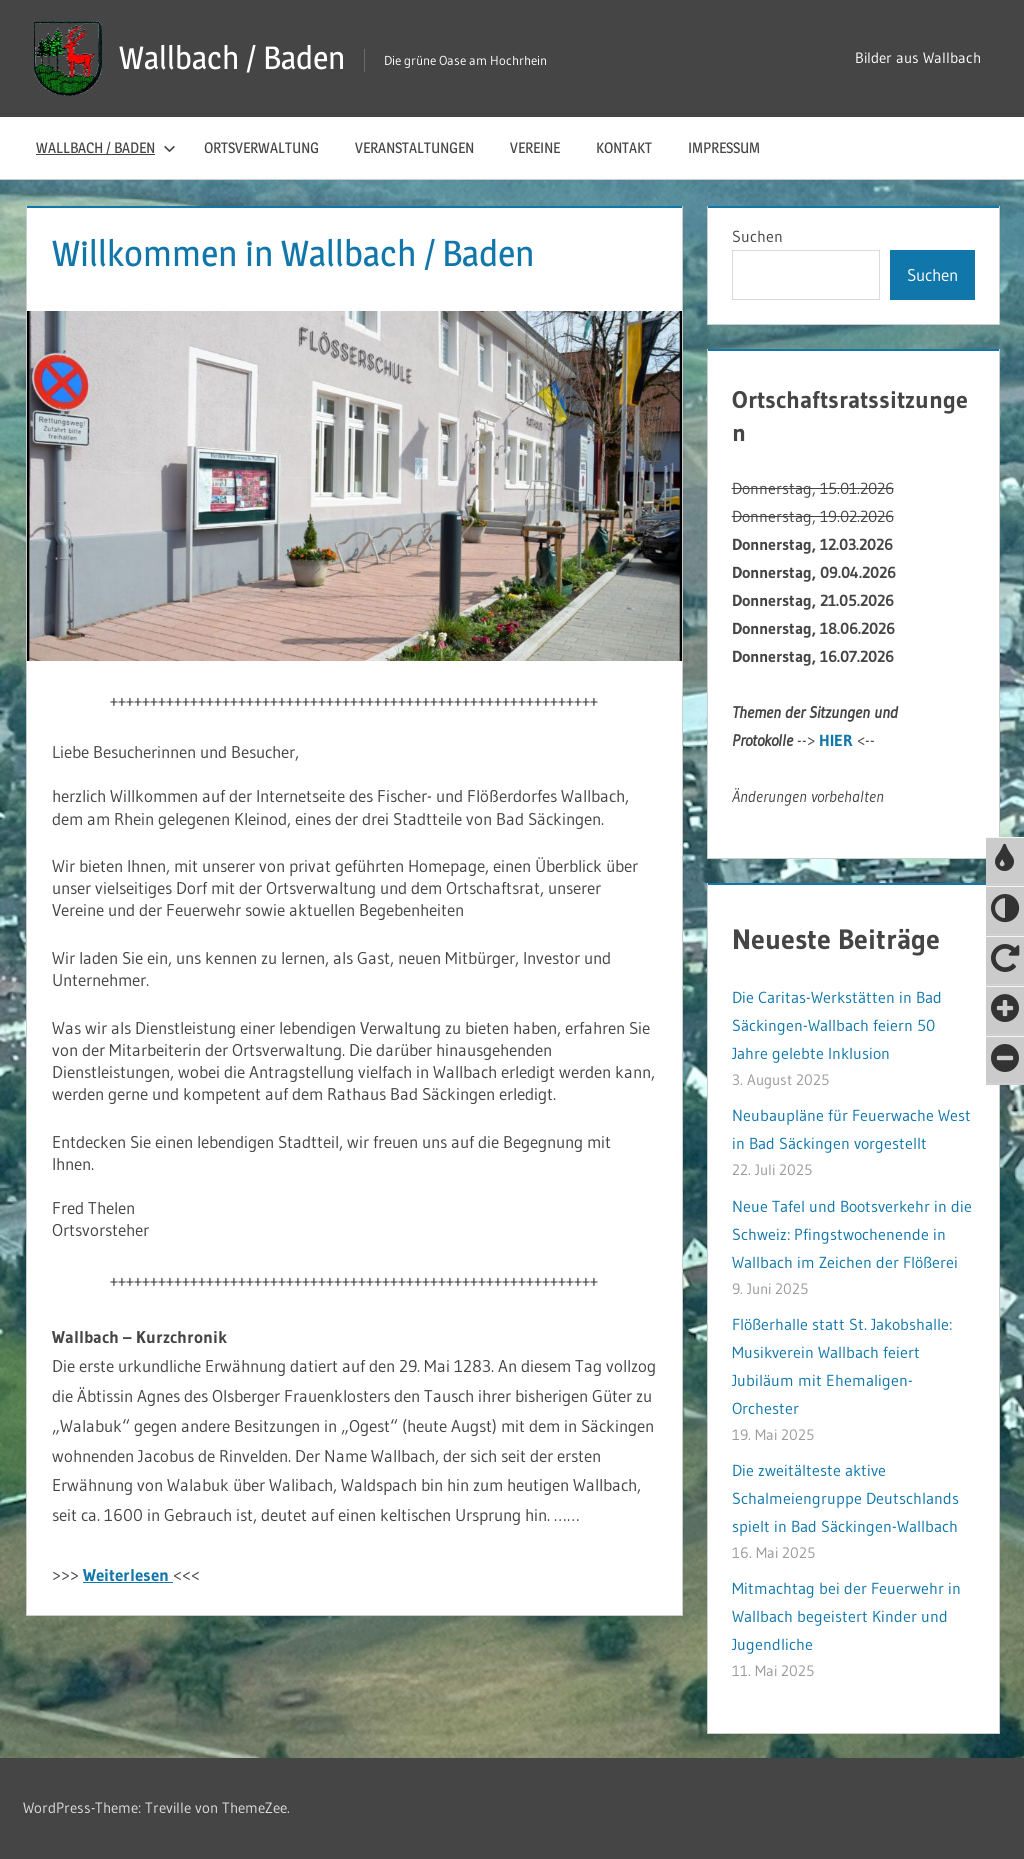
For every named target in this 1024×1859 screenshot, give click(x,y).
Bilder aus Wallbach (918, 57)
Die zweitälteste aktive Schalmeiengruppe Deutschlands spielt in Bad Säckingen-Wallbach (845, 1498)
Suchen (757, 236)
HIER (836, 740)
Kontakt (624, 147)
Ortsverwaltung (261, 147)
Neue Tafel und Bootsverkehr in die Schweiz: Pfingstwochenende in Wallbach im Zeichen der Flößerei (852, 1234)
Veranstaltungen (414, 147)
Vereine (535, 147)
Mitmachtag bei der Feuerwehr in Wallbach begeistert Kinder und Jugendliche (846, 1616)
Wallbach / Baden (232, 57)
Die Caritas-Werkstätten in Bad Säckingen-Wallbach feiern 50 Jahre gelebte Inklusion (837, 1025)
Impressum (724, 147)
